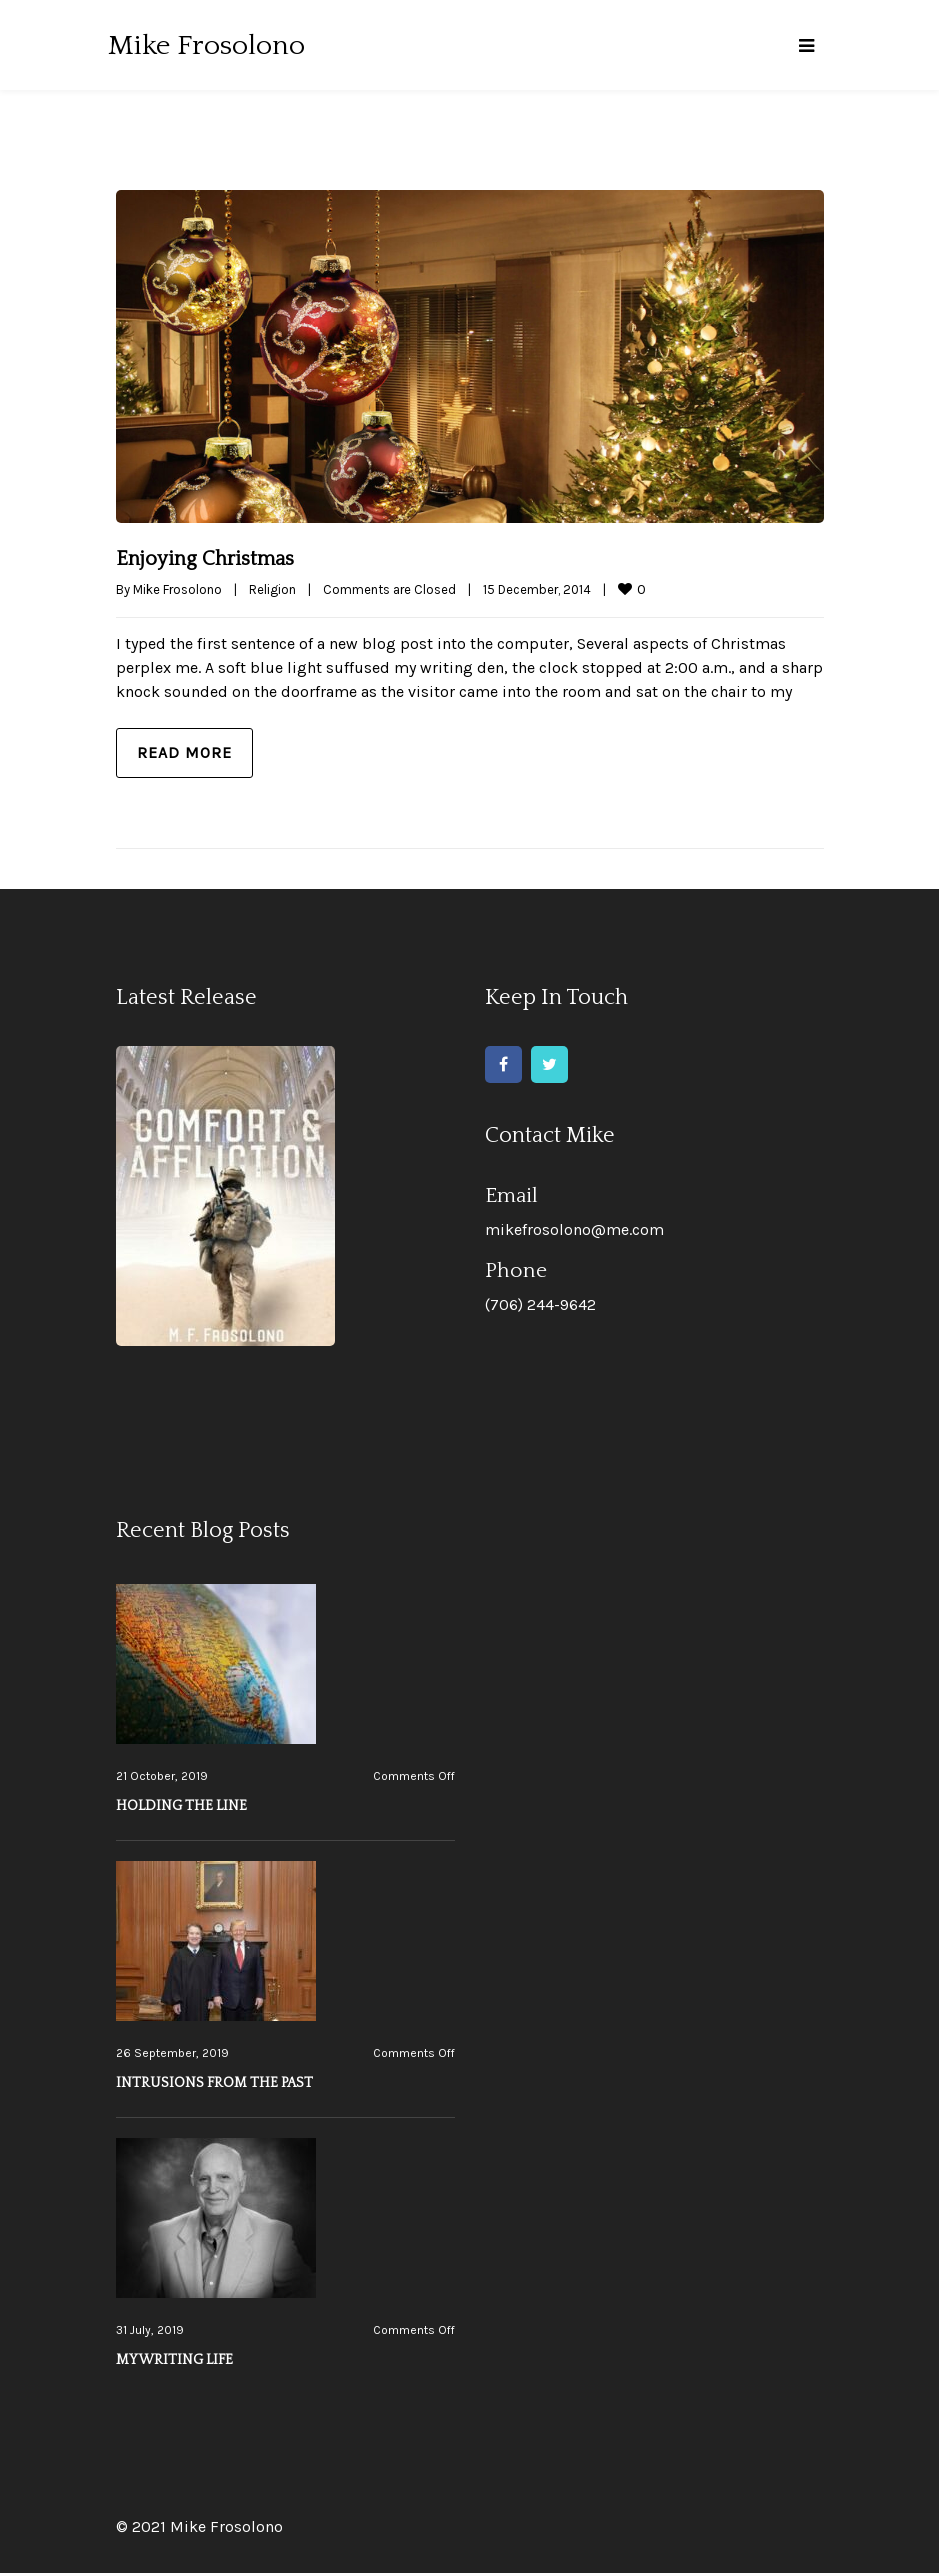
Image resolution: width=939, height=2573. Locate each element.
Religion (272, 589)
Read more (184, 752)
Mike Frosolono (177, 589)
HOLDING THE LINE (181, 1806)
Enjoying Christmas (205, 559)
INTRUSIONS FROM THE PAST (214, 2083)
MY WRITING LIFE (174, 2360)
